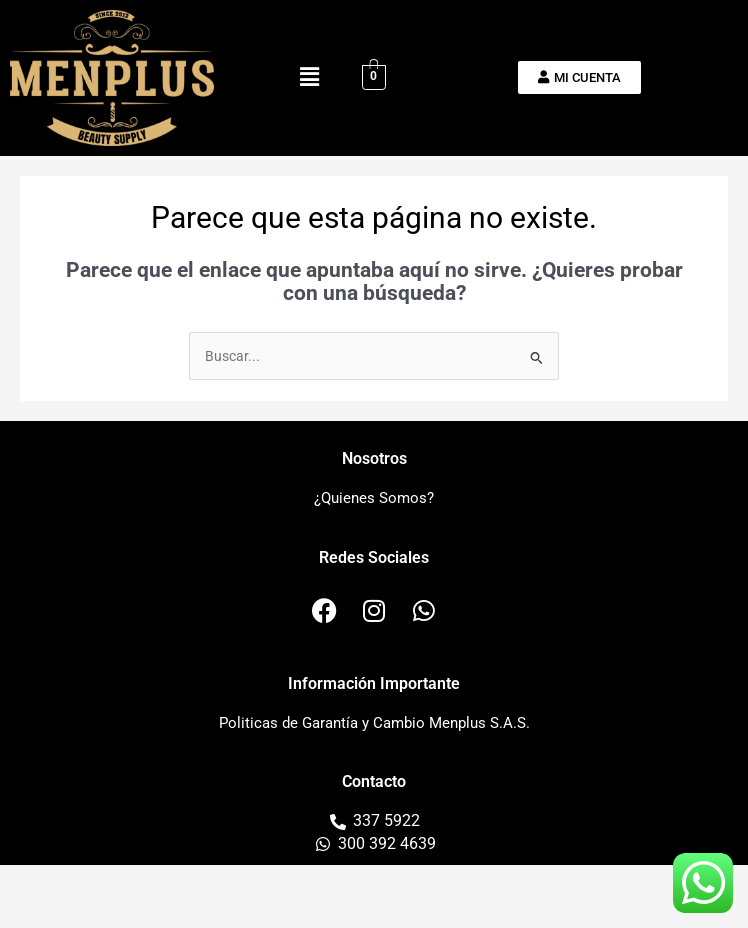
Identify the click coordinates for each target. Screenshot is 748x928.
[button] (309, 78)
